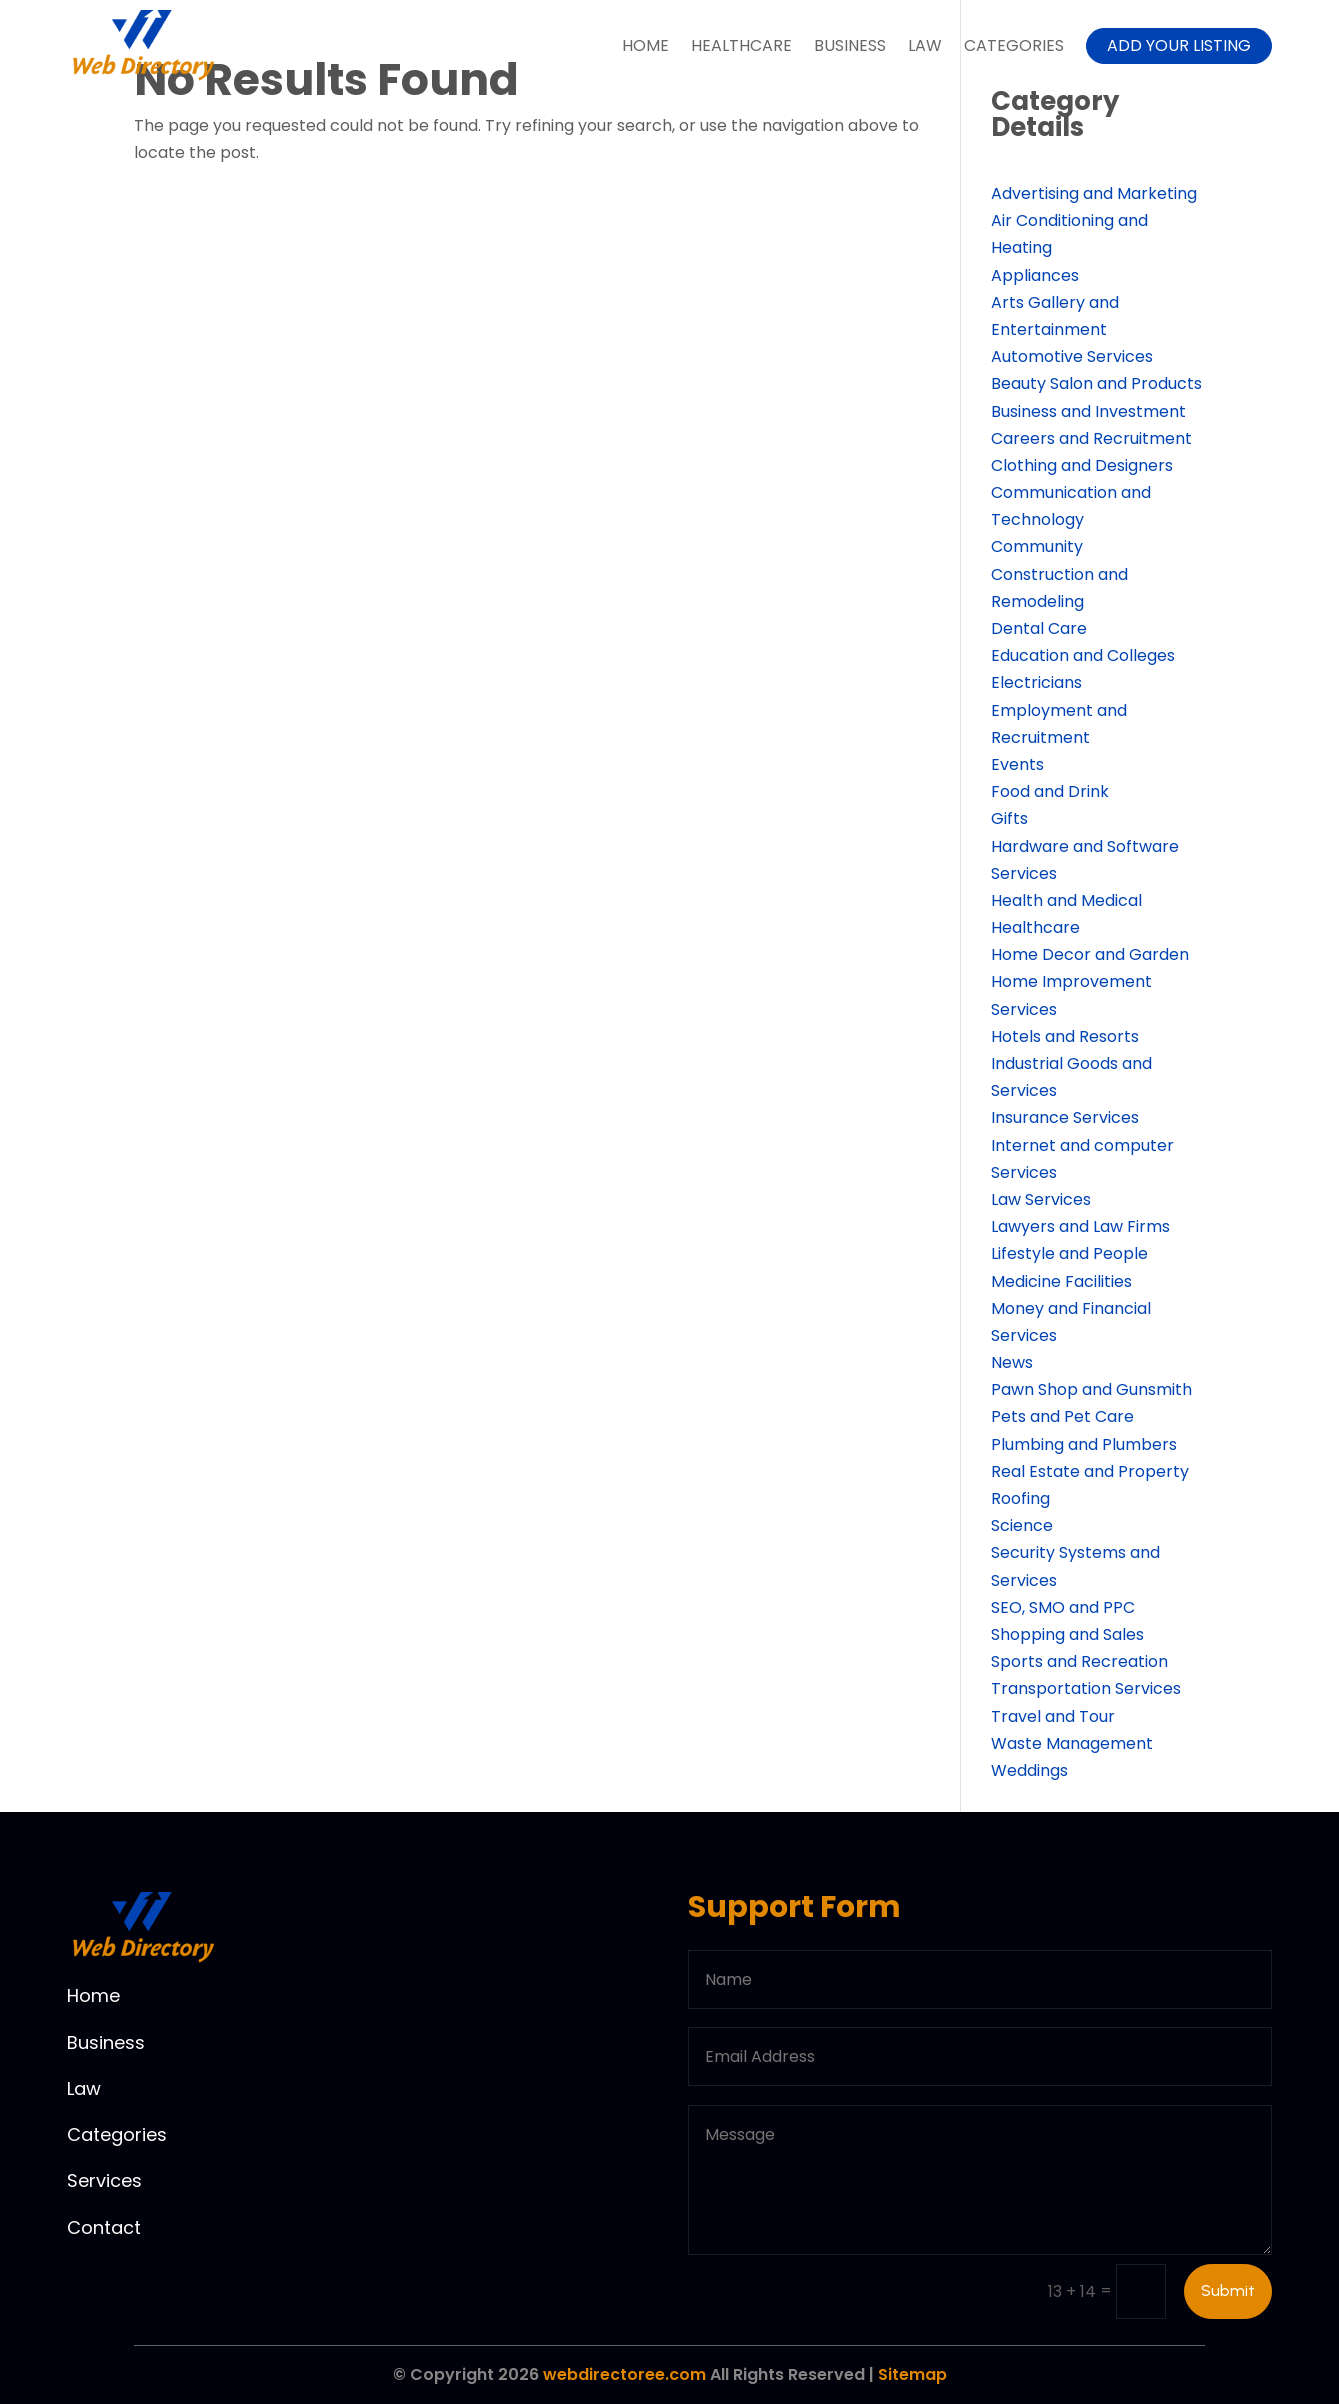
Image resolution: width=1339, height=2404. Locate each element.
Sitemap (912, 2374)
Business (850, 45)
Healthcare (741, 45)
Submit (1228, 2290)
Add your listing (1179, 45)
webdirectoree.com (624, 2374)
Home (645, 45)
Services (104, 2180)
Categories (1014, 45)
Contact (104, 2227)
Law (925, 45)
